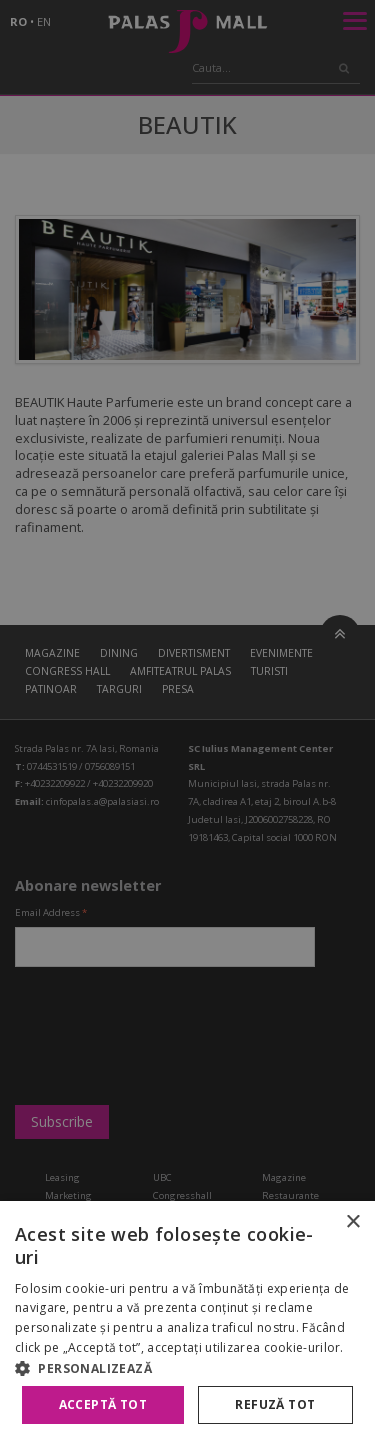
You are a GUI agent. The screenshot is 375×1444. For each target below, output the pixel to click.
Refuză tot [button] (275, 1404)
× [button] (352, 1222)
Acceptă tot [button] (103, 1404)
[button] (187, 1368)
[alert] (187, 722)
